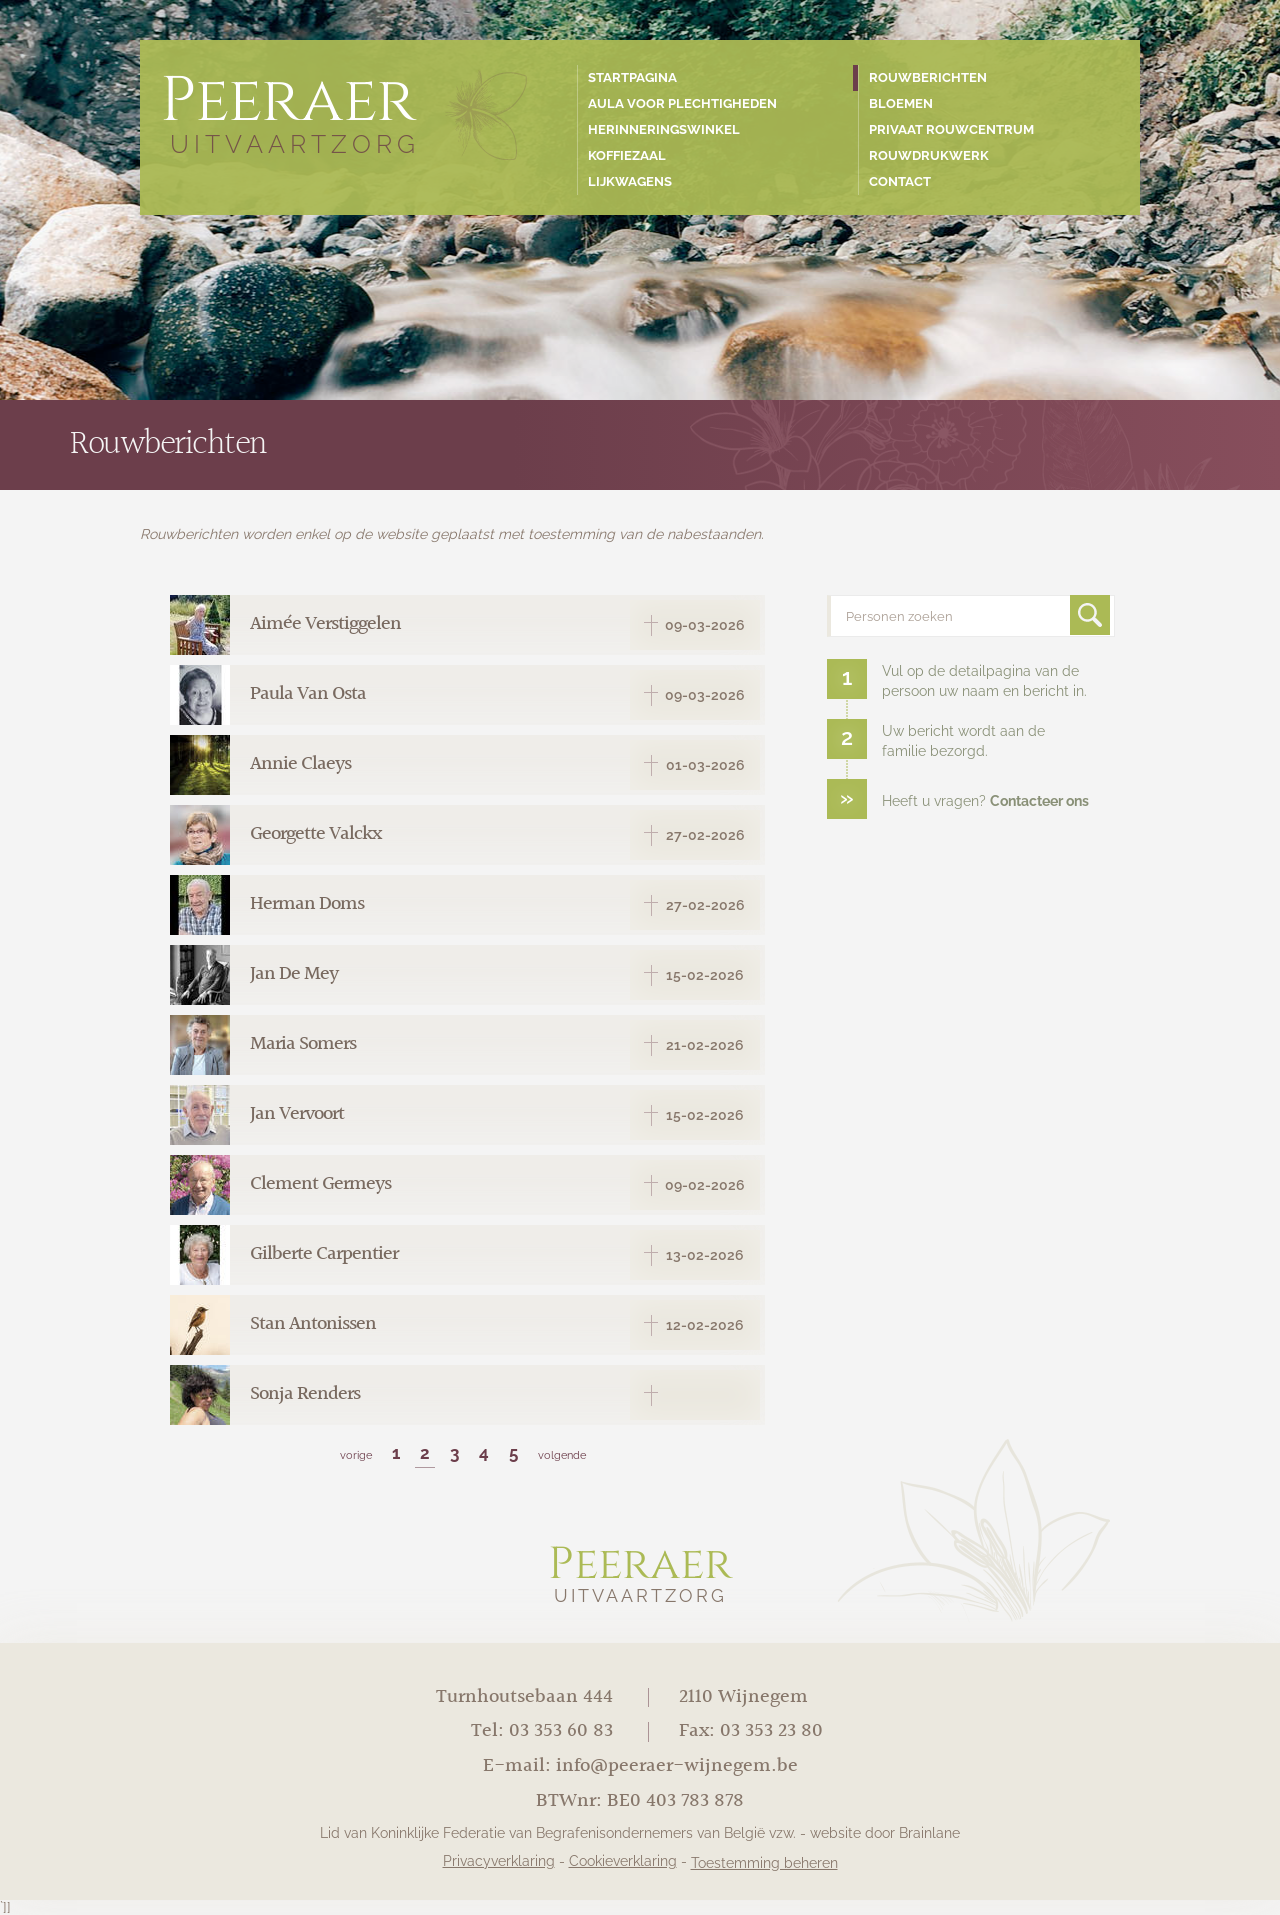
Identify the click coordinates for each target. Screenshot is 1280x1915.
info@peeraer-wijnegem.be (677, 1766)
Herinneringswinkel (664, 129)
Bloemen (901, 103)
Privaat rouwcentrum (951, 129)
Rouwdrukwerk (929, 155)
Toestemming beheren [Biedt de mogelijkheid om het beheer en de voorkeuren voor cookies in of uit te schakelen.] (764, 1863)
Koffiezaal (627, 155)
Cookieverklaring (623, 1861)
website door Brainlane (885, 1833)
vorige (356, 1455)
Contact (900, 181)
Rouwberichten (928, 77)
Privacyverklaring (499, 1861)
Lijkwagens (630, 181)
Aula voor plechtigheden (682, 103)
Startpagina (632, 77)
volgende (562, 1455)
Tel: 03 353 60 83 (542, 1731)
